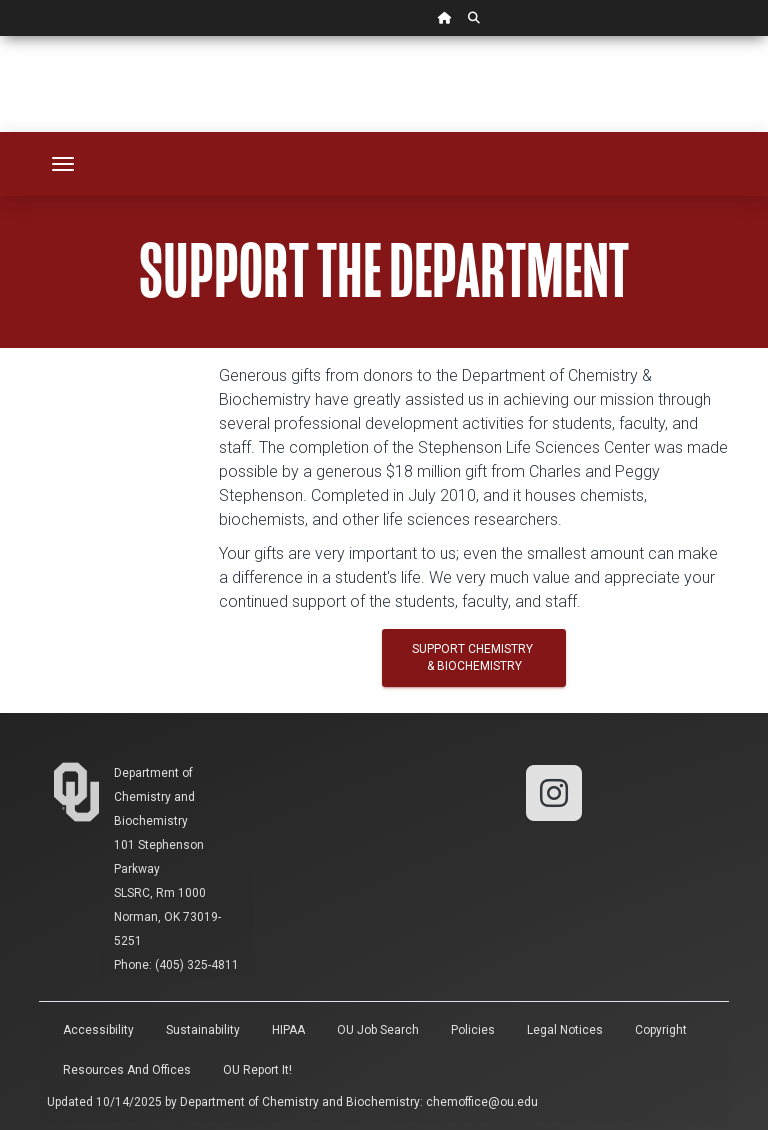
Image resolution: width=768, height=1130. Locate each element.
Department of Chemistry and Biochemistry (154, 797)
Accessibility (98, 1030)
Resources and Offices (127, 1070)
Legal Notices (565, 1030)
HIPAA (288, 1030)
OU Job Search (378, 1030)
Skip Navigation (0, 36)
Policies (473, 1030)
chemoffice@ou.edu (482, 1102)
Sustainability (203, 1030)
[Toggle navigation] (63, 164)
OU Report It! (257, 1070)
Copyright (661, 1030)
